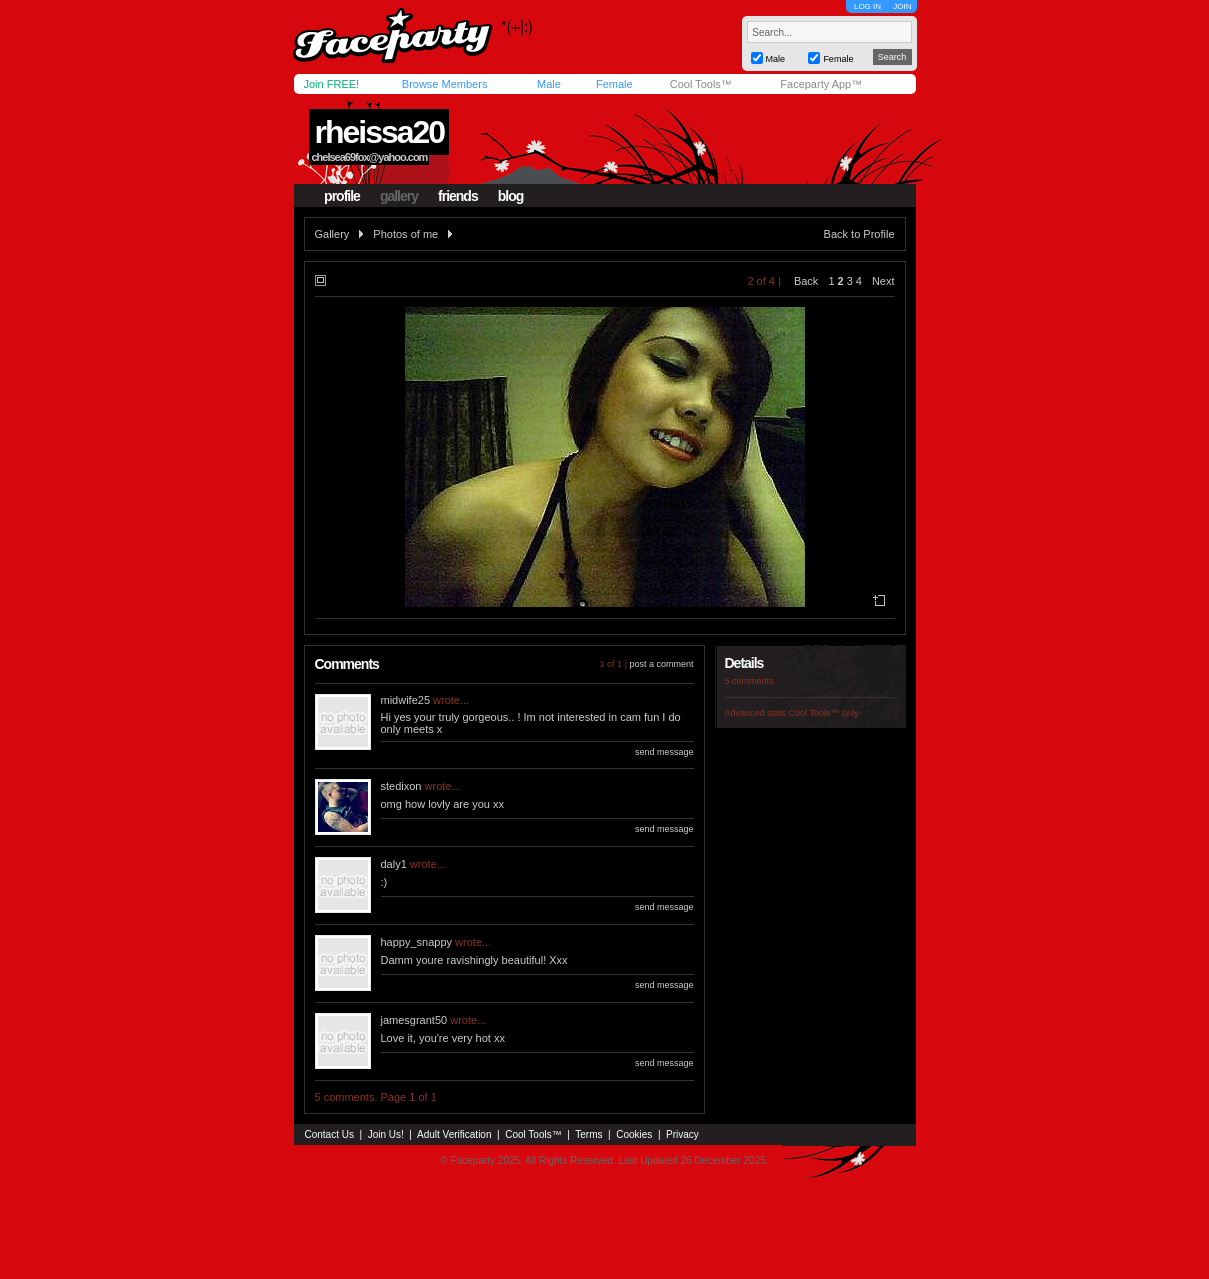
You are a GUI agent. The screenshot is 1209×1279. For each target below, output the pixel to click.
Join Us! (386, 1134)
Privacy (682, 1134)
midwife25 (406, 700)
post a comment (661, 664)
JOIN (902, 6)
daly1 (394, 864)
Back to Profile (859, 234)
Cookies (634, 1134)
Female (614, 84)
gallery (399, 196)
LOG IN (867, 6)
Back (806, 281)
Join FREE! (332, 84)
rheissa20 (379, 132)
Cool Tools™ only (824, 713)
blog (511, 196)
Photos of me (405, 234)
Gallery (332, 234)
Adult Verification (454, 1134)
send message (664, 752)
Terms (588, 1134)
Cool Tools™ (701, 84)
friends (458, 196)
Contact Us (329, 1134)
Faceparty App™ (821, 84)
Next (883, 281)
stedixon (401, 786)
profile (342, 196)
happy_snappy (417, 942)
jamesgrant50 (414, 1020)
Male (549, 84)
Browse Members (445, 84)
